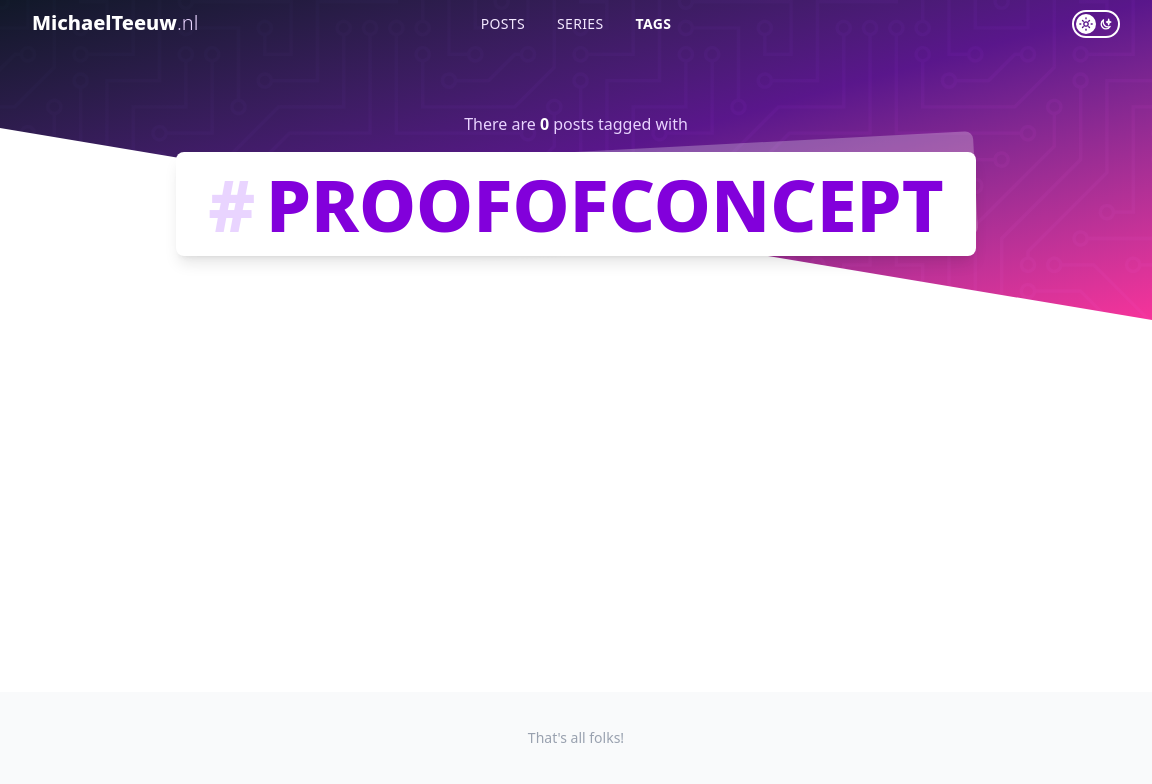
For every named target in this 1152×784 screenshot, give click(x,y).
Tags (654, 23)
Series (580, 23)
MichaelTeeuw (115, 22)
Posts (503, 23)
